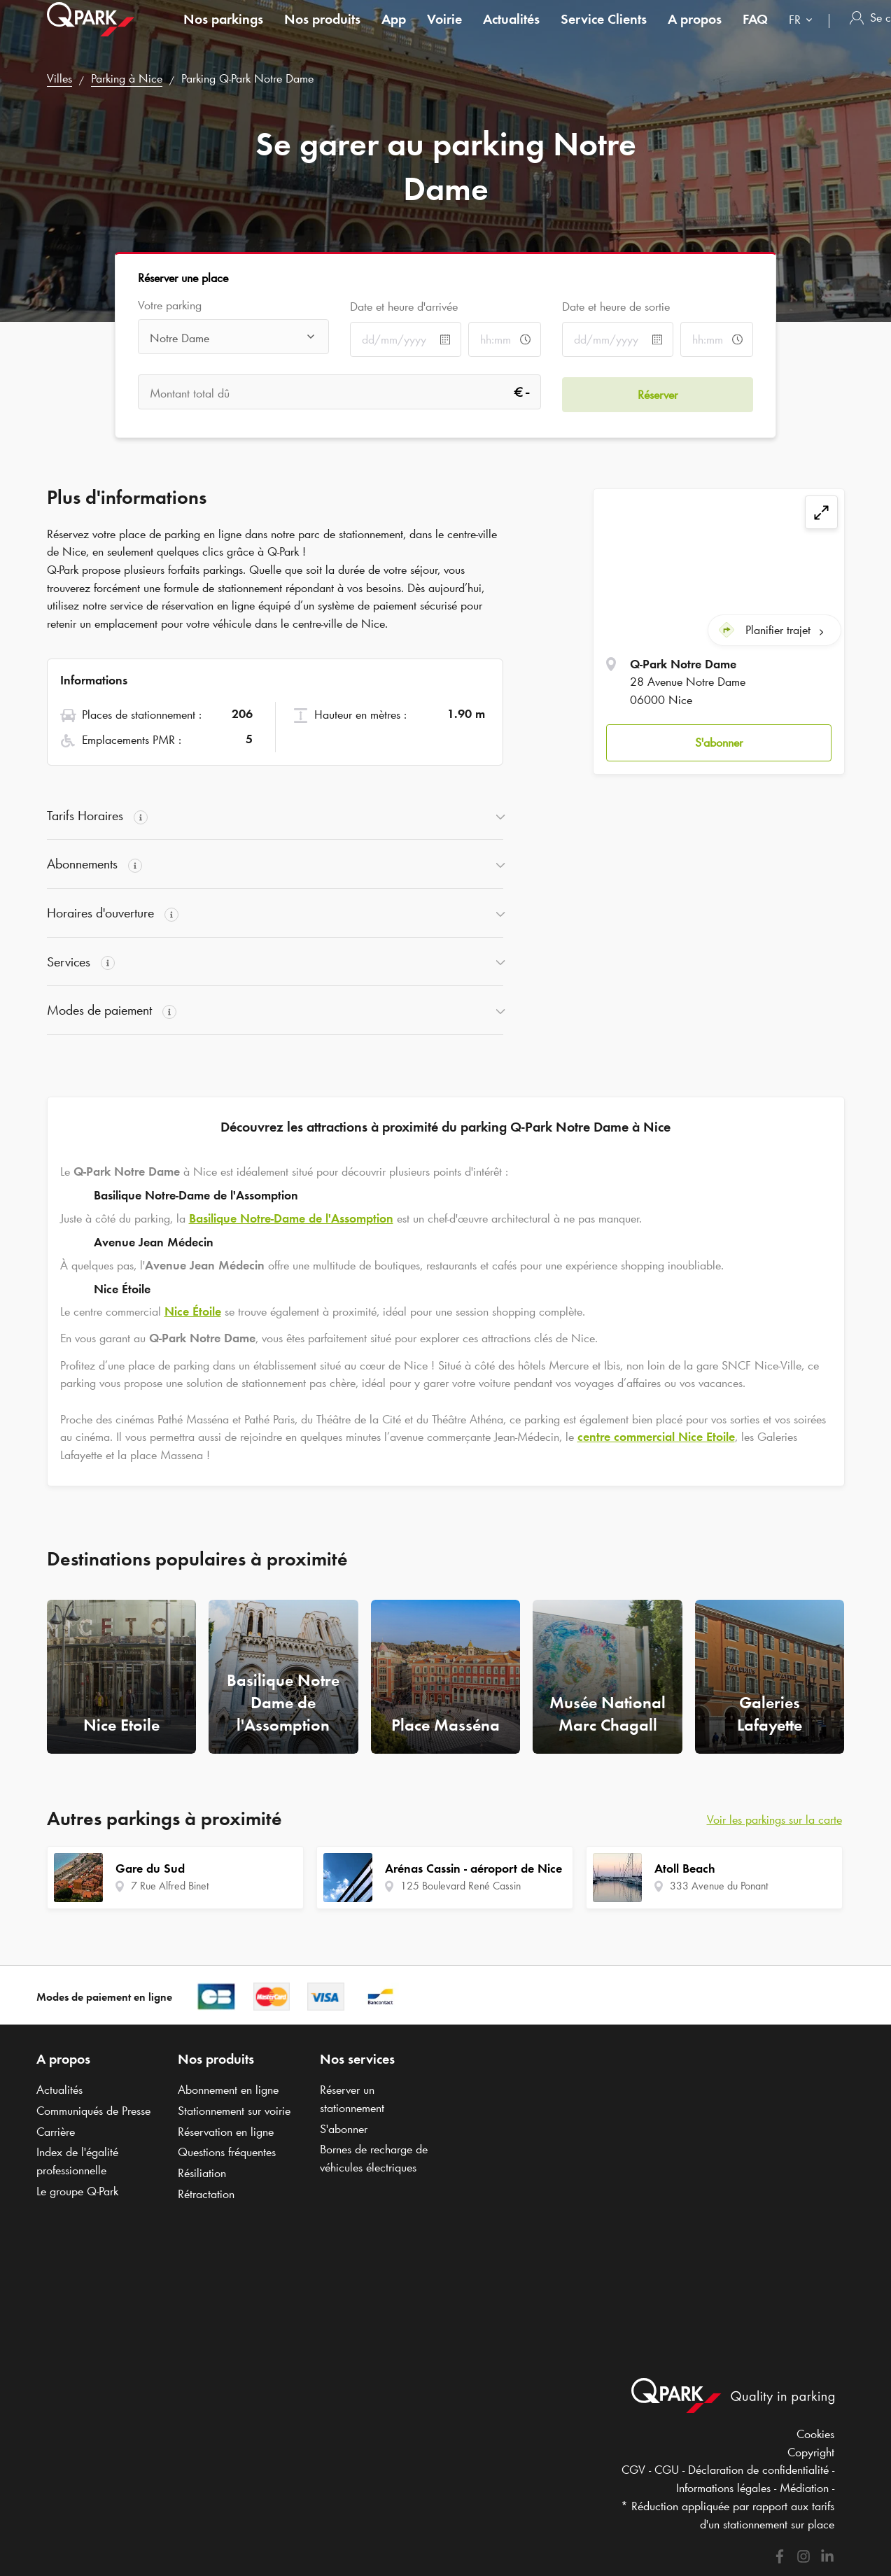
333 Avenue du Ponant (719, 1885)
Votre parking (170, 305)
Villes (59, 78)
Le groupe (77, 2191)
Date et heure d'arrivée (404, 306)
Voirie (444, 30)
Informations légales (723, 2488)
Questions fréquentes (227, 2152)
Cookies (815, 2434)
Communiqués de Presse (93, 2110)
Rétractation (206, 2194)
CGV (633, 2469)
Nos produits (322, 30)
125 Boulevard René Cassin (460, 1885)
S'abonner (719, 739)
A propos (695, 30)
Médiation (804, 2488)
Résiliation (202, 2173)
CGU (666, 2469)
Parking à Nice (126, 78)
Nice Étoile (192, 1311)
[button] (719, 740)
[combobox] (803, 33)
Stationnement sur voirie (234, 2110)
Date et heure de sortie (616, 306)
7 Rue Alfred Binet (170, 1885)
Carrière (55, 2131)
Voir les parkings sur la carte (774, 1819)
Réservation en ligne (226, 2131)
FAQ (755, 30)
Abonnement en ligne (228, 2089)
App (393, 30)
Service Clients (604, 30)
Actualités (511, 30)
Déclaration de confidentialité (758, 2469)
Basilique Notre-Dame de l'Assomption (291, 1218)
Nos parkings (223, 30)
